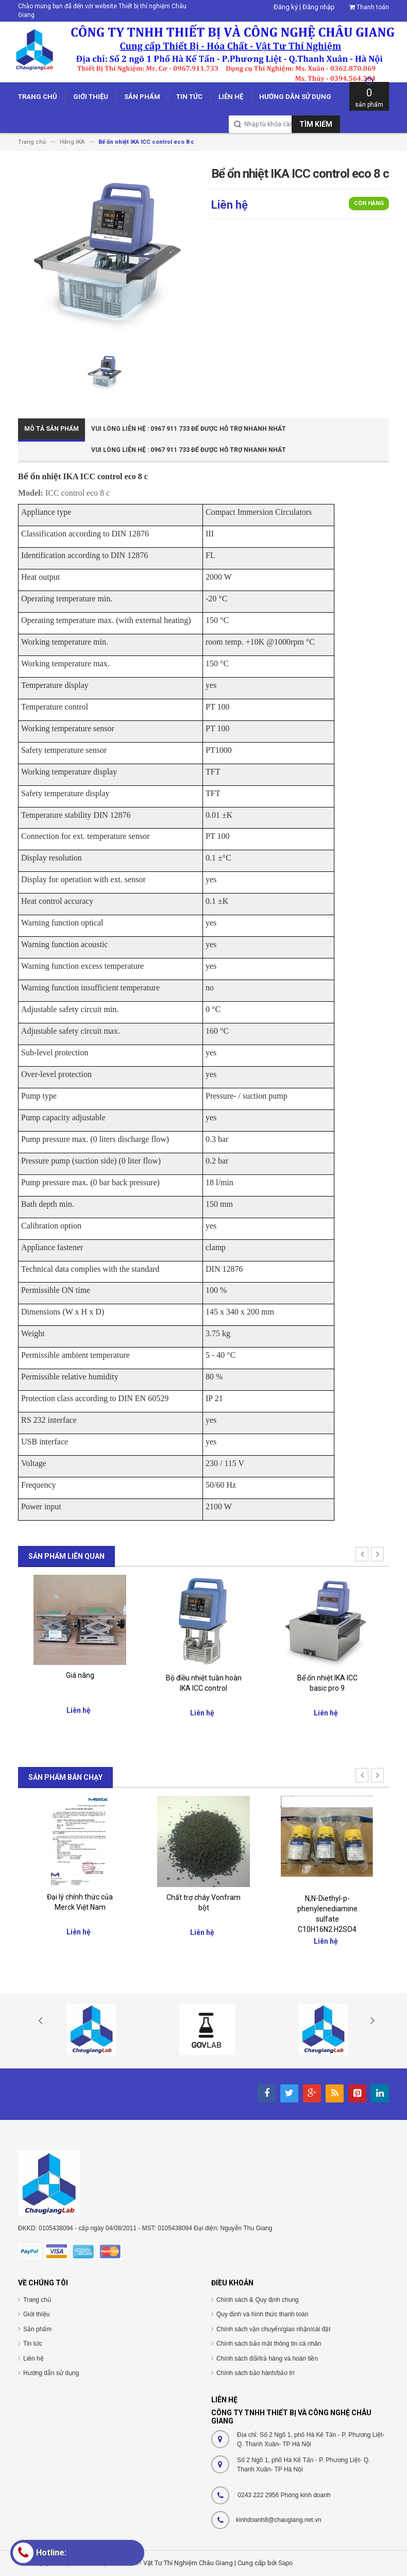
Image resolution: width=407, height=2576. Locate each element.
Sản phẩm (37, 2329)
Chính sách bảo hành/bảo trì (255, 2373)
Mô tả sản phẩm (51, 428)
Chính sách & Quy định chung (257, 2299)
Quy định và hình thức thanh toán (262, 2314)
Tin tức (32, 2343)
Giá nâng (80, 1675)
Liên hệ (33, 2358)
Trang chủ (37, 2299)
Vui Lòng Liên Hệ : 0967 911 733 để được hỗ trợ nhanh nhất (188, 428)
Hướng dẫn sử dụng (51, 2373)
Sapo (285, 2563)
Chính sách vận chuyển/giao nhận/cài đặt (273, 2329)
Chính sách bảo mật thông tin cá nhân (268, 2343)
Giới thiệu (36, 2314)
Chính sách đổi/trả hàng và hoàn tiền (267, 2358)
